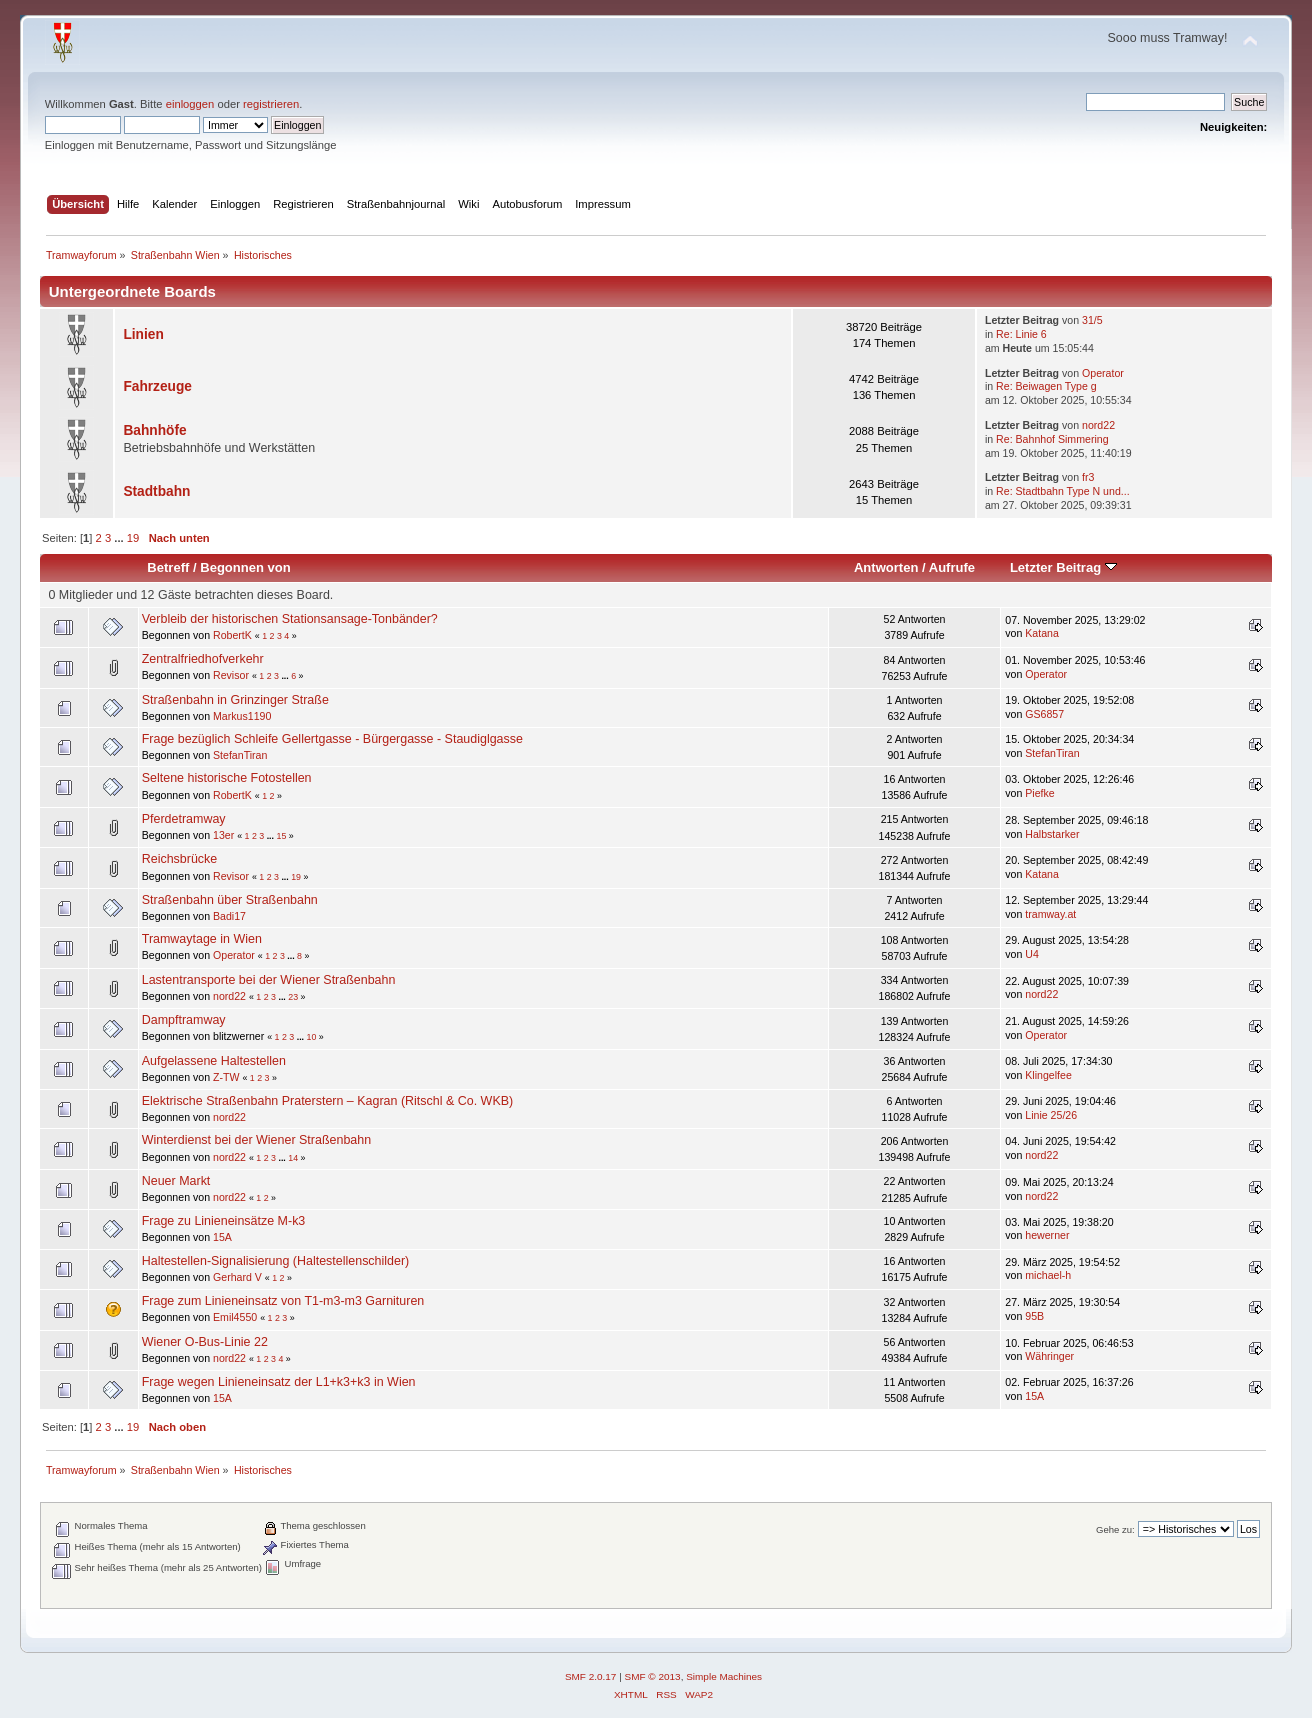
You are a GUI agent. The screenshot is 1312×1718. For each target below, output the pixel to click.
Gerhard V (237, 1277)
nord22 (1098, 425)
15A (222, 1237)
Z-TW (226, 1077)
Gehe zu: (1115, 1529)
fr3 (1088, 477)
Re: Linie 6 (1021, 334)
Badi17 (229, 916)
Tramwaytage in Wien (202, 939)
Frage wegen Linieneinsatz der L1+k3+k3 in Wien (279, 1382)
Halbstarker (1052, 834)
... (120, 538)
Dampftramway (184, 1020)
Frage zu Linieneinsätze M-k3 (224, 1221)
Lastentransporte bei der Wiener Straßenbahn (269, 980)
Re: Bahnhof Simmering (1052, 439)
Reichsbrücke (180, 859)
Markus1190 (242, 716)
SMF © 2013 (653, 1676)
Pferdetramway (184, 819)
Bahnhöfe (154, 430)
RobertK (232, 635)
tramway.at (1050, 914)
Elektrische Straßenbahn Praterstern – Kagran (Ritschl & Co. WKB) (327, 1101)
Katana (1042, 633)
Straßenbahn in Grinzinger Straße (235, 700)
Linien (143, 334)
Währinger (1049, 1356)
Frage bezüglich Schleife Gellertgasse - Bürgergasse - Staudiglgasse (332, 739)
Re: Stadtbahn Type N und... (1063, 491)
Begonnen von (245, 567)
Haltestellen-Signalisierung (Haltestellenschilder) (276, 1261)
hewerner (1047, 1235)
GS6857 (1044, 714)
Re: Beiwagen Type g (1046, 386)
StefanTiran (240, 755)
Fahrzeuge (157, 386)
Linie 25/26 (1051, 1115)
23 (293, 997)
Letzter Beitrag (1063, 567)
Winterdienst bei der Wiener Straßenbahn (256, 1140)
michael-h (1048, 1275)
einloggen (190, 104)
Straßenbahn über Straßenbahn (230, 900)
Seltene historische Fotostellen (227, 778)
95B (1034, 1316)
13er (223, 835)
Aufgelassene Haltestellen (214, 1061)
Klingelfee (1048, 1075)
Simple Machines (724, 1676)
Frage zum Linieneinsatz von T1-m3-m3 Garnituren (283, 1301)
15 (281, 836)
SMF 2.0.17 (591, 1676)
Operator (1103, 373)
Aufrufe (952, 567)
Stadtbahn (156, 491)
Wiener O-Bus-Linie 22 (205, 1342)
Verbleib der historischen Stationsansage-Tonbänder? (290, 619)
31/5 (1092, 320)
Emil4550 (235, 1317)
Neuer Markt (176, 1181)
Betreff (168, 567)
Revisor (231, 675)
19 (133, 538)
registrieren (271, 104)
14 (293, 1158)
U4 (1032, 954)
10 (312, 1037)
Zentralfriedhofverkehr (203, 659)
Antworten (886, 567)
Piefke (1039, 793)
